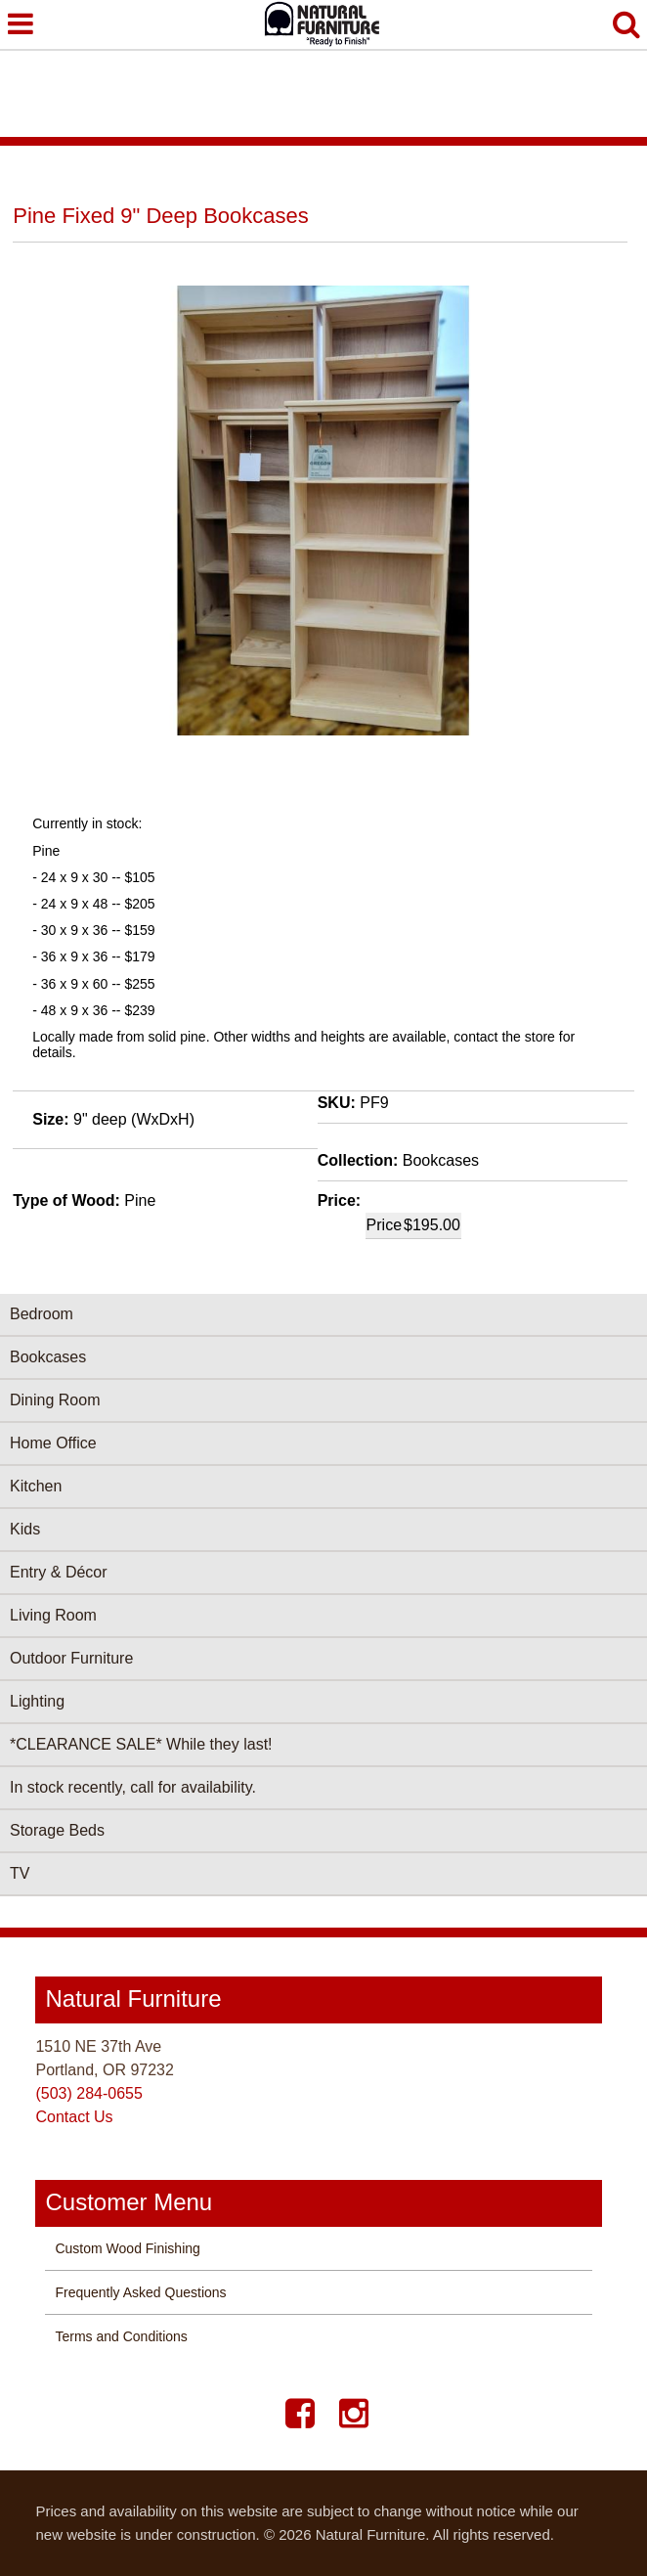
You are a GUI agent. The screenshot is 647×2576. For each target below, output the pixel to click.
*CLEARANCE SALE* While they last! (141, 1744)
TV (19, 1873)
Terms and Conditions (121, 2336)
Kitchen (36, 1486)
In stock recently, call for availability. (133, 1787)
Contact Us (73, 2117)
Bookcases (48, 1357)
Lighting (37, 1701)
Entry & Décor (59, 1572)
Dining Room (55, 1400)
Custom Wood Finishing (127, 2248)
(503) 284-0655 (88, 2093)
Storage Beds (57, 1830)
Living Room (53, 1615)
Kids (25, 1529)
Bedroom (41, 1314)
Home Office (53, 1443)
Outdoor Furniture (71, 1658)
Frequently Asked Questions (140, 2292)
